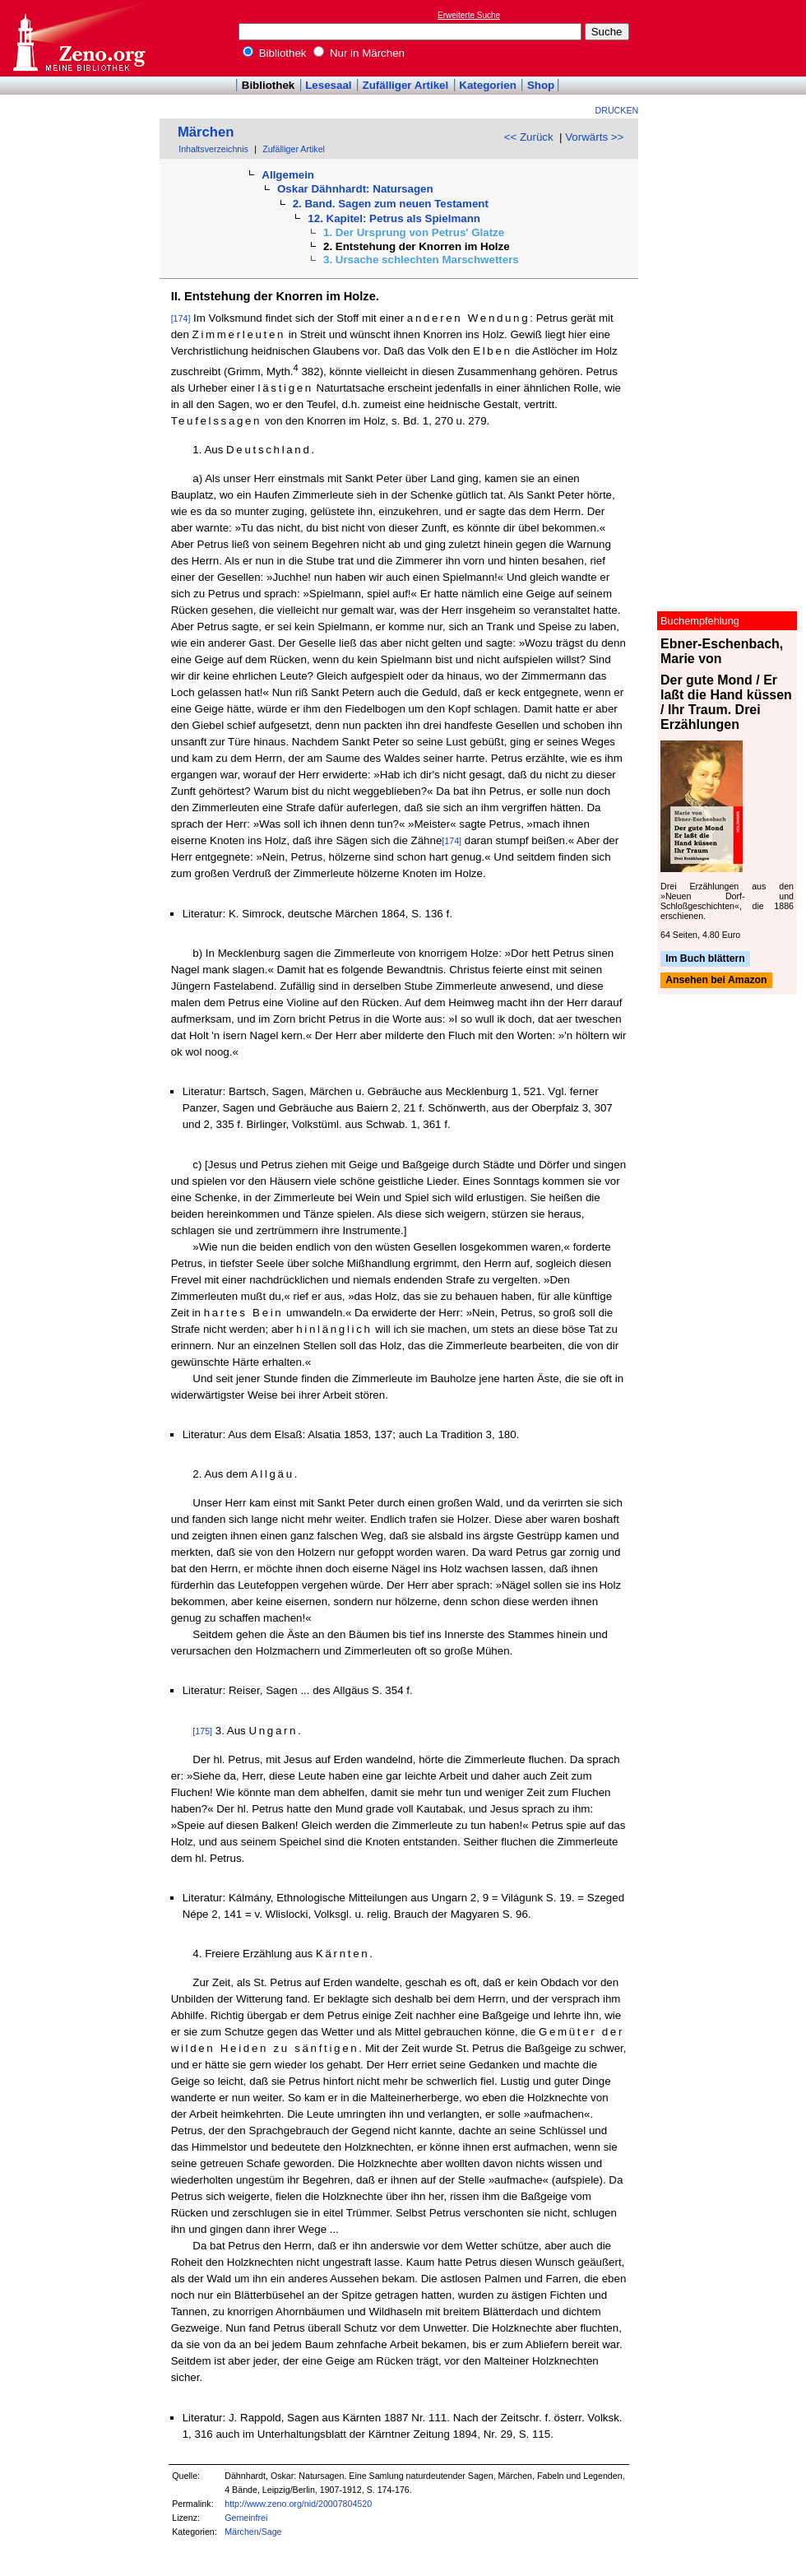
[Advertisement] (730, 38)
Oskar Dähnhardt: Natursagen (355, 189)
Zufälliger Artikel (406, 85)
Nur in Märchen (359, 53)
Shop (540, 85)
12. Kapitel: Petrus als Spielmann (394, 218)
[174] (181, 318)
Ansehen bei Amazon (716, 980)
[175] (202, 1731)
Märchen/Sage (253, 2532)
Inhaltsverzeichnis (213, 149)
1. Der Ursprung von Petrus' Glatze (413, 232)
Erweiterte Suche (469, 15)
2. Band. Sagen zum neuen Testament (391, 203)
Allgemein (288, 175)
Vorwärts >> (594, 137)
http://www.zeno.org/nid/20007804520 (298, 2504)
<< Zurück (529, 137)
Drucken (617, 110)
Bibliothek (275, 53)
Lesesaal (328, 85)
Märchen (206, 132)
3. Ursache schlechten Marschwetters (421, 259)
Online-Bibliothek (78, 38)
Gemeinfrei (246, 2518)
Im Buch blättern (705, 958)
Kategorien (487, 85)
